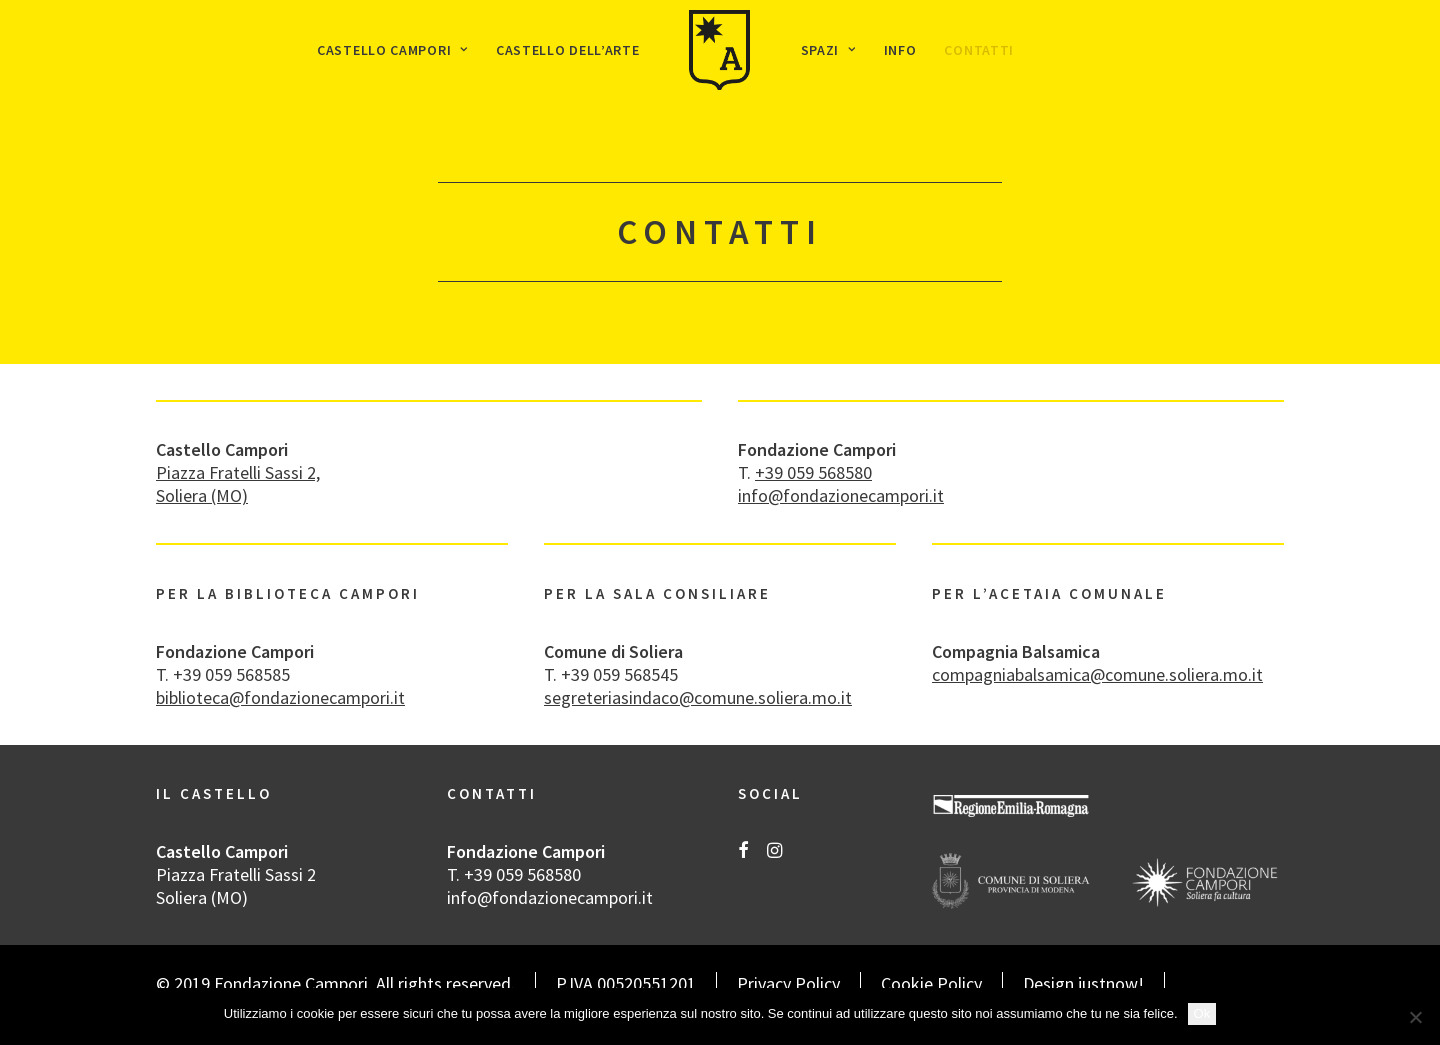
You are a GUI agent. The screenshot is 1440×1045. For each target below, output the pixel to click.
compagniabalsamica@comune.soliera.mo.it (1097, 674)
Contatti (979, 50)
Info (900, 50)
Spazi (828, 50)
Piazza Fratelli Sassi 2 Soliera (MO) (236, 886)
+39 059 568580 (813, 472)
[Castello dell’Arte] (719, 50)
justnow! (1111, 983)
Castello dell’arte (568, 50)
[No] (1415, 1017)
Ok (1202, 1013)
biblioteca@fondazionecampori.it (280, 697)
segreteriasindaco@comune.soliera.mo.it (698, 697)
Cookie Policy (931, 983)
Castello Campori (392, 50)
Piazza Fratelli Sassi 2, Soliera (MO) (238, 484)
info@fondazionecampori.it (841, 495)
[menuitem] (392, 50)
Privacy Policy (788, 983)
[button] (743, 851)
